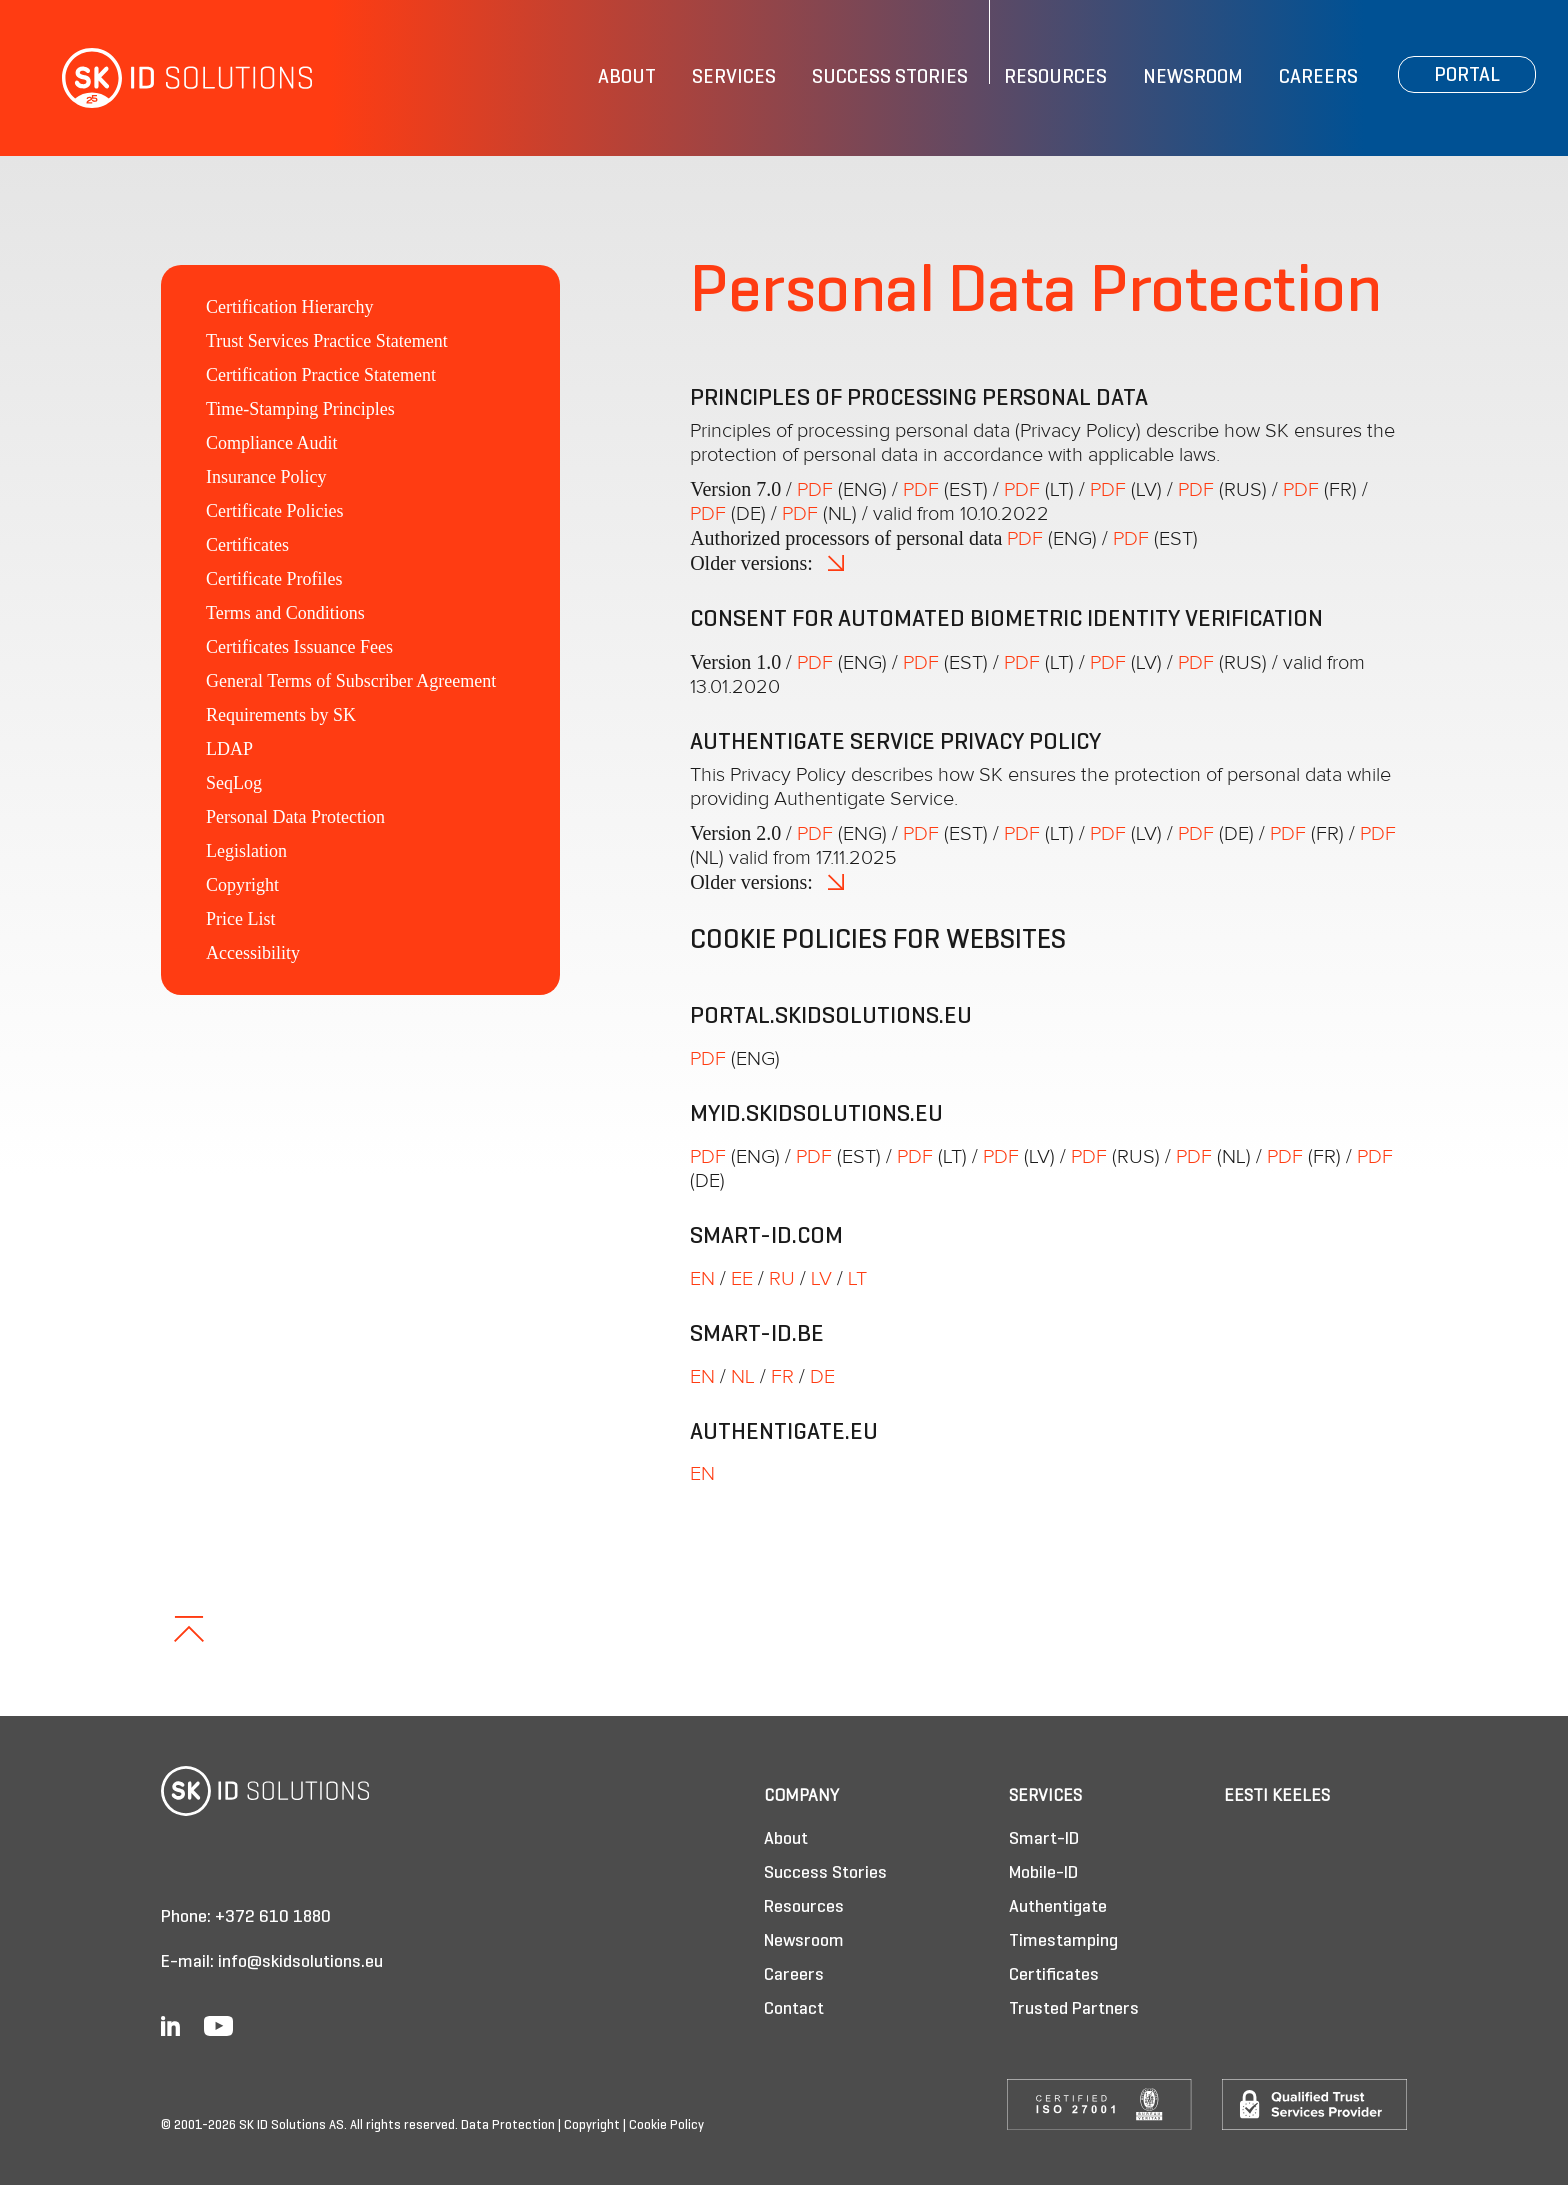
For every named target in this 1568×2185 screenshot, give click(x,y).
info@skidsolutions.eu (300, 1962)
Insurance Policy (266, 477)
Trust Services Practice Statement (327, 341)
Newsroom (1193, 78)
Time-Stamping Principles (300, 409)
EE (742, 1279)
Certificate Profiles (274, 579)
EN (702, 1279)
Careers (1318, 78)
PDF (815, 490)
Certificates (247, 545)
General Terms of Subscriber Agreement (351, 681)
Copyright (242, 885)
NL (743, 1377)
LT (857, 1279)
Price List (241, 919)
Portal (1467, 76)
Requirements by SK (281, 715)
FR (782, 1377)
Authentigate (1058, 1907)
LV (821, 1279)
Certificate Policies (274, 511)
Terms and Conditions (285, 613)
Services (734, 78)
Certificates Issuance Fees (299, 647)
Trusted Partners (1074, 2009)
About (627, 78)
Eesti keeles (1277, 1796)
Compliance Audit (271, 443)
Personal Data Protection (295, 817)
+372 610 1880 (273, 1917)
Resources (1055, 78)
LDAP (229, 749)
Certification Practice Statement (321, 375)
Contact (794, 2009)
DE (822, 1377)
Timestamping (1063, 1941)
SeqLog (234, 783)
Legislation (246, 851)
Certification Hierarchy (289, 307)
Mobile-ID (1043, 1873)
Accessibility (253, 953)
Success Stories (890, 78)
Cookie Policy (666, 2126)
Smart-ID (1044, 1839)
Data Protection (508, 2126)
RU (782, 1279)
